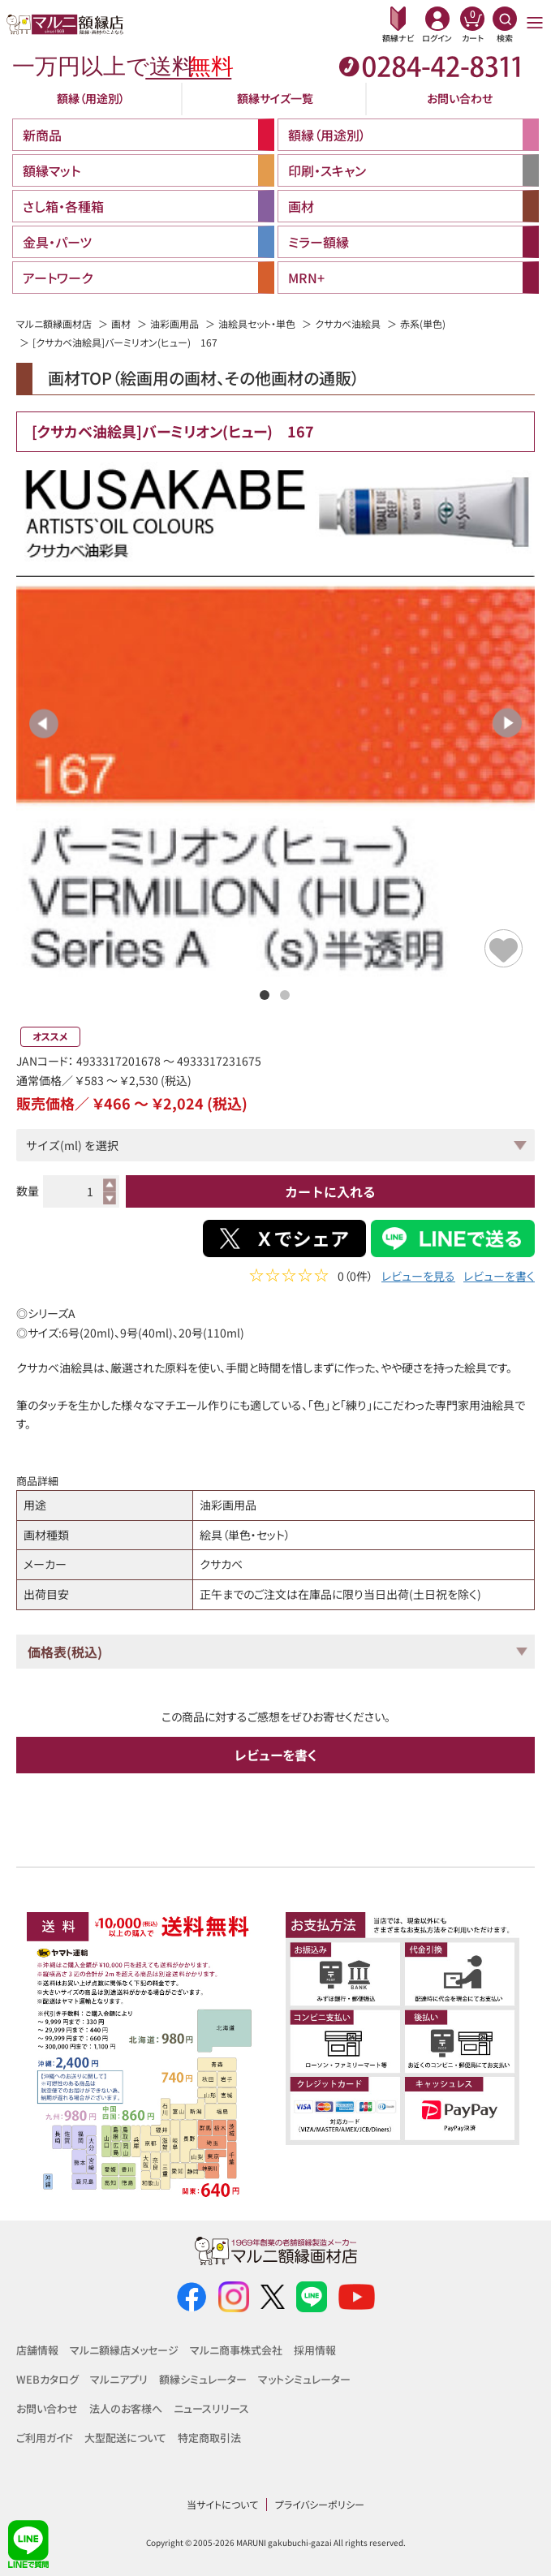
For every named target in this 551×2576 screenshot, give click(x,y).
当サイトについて (222, 2504)
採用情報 (315, 2350)
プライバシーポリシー (319, 2504)
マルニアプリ (119, 2379)
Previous (44, 723)
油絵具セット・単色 (256, 323)
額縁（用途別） (91, 98)
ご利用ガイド (44, 2437)
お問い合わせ (460, 98)
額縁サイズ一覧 (275, 98)
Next (507, 723)
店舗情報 (37, 2350)
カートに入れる (330, 1191)
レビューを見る (418, 1278)
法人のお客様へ (125, 2408)
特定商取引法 (209, 2437)
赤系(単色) (423, 323)
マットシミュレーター (304, 2379)
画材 (121, 323)
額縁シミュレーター (203, 2379)
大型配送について (125, 2437)
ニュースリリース (211, 2408)
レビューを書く (499, 1278)
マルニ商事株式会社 (236, 2350)
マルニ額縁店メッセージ (124, 2350)
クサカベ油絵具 (348, 323)
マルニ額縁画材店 (54, 323)
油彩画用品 (174, 323)
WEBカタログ (47, 2379)
